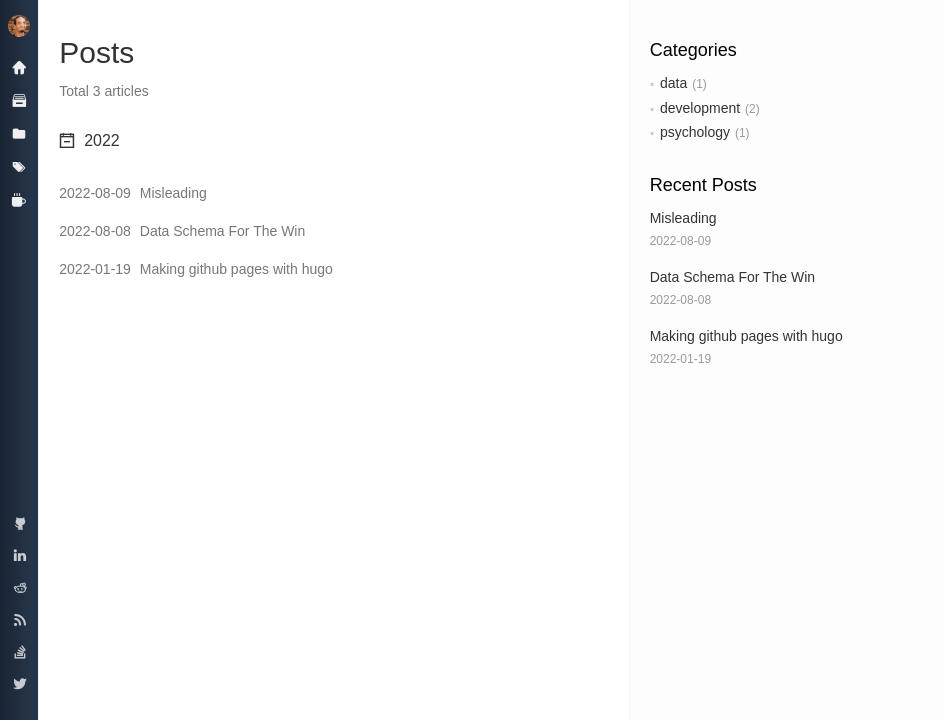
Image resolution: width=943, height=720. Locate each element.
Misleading (683, 218)
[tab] (333, 141)
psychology (695, 132)
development (700, 108)
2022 (89, 140)
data (673, 83)
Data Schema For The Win (732, 277)
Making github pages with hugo (746, 336)
